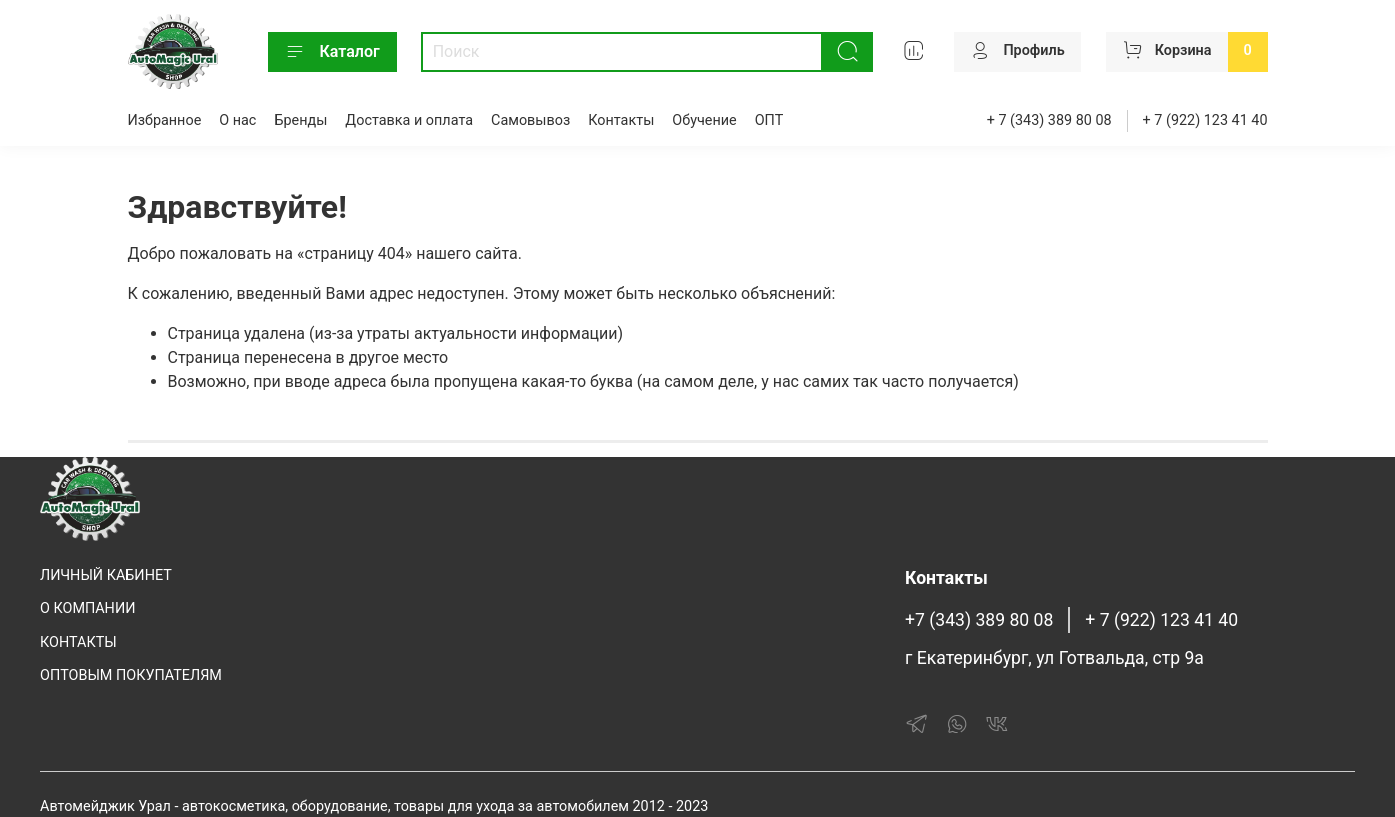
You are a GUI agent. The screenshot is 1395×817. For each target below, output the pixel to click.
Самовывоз (530, 120)
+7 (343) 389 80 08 (979, 620)
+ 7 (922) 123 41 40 (1205, 120)
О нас (237, 120)
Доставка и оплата (409, 120)
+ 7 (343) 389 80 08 (1049, 120)
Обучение (704, 120)
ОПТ (769, 120)
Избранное (165, 120)
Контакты (621, 120)
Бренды (300, 120)
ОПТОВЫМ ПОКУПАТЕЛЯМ (131, 675)
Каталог (332, 52)
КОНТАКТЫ (78, 642)
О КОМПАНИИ (87, 608)
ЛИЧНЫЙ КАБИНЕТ (106, 575)
